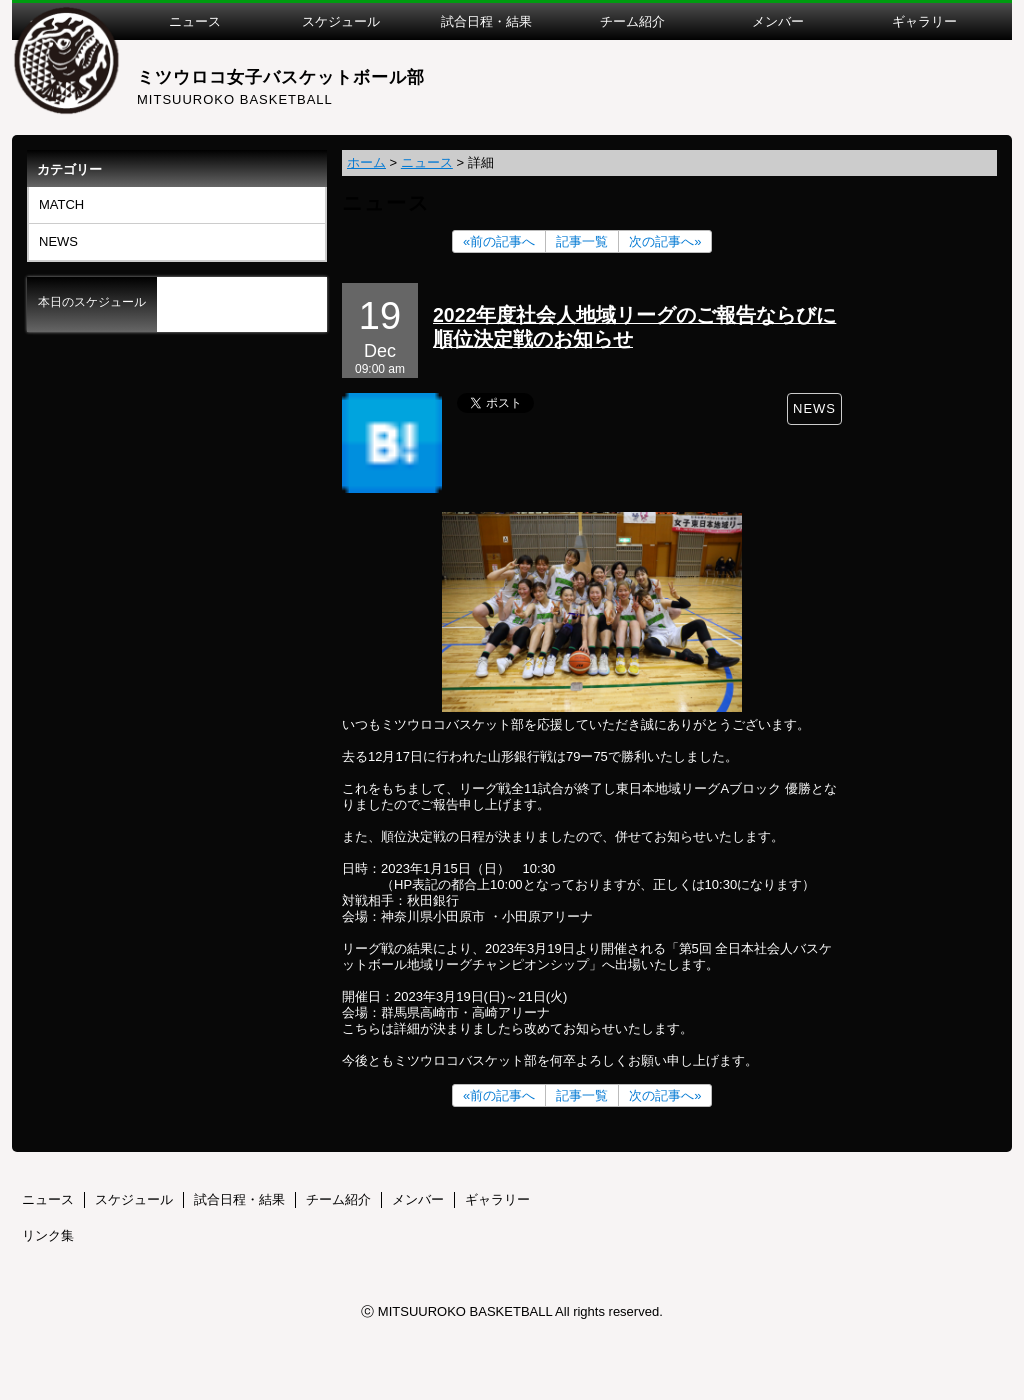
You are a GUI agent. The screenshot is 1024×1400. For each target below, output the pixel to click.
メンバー (418, 1199)
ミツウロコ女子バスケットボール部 (281, 77)
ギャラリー (497, 1199)
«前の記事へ (499, 241)
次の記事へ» (665, 241)
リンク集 (48, 1235)
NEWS (58, 241)
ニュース (427, 162)
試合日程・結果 (239, 1199)
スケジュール (134, 1199)
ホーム (366, 162)
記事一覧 (582, 241)
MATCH (61, 204)
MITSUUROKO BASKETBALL (235, 99)
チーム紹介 (338, 1199)
